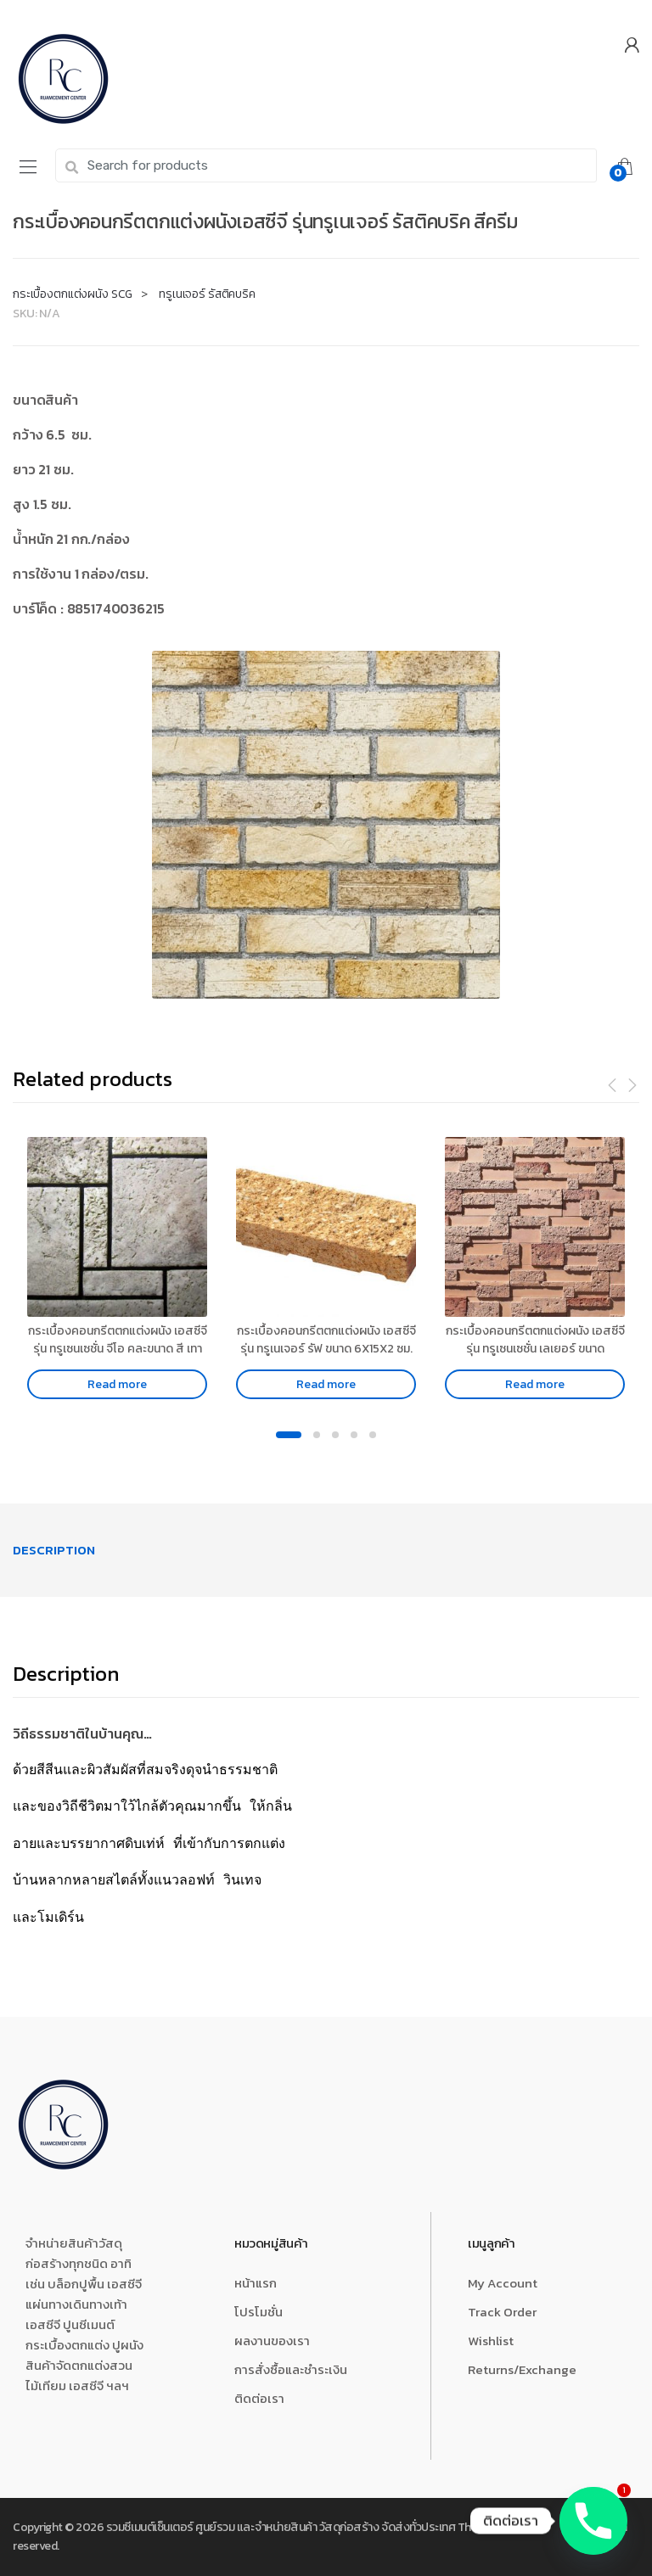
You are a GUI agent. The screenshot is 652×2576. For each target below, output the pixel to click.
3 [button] (335, 1434)
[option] (326, 825)
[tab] (54, 1550)
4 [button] (354, 1434)
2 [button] (316, 1434)
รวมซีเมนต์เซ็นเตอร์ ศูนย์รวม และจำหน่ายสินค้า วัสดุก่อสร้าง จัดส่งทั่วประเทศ (280, 2527)
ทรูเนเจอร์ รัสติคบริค (207, 294)
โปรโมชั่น (258, 2311)
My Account (502, 2283)
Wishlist (491, 2340)
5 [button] (372, 1434)
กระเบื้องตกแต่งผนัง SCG (72, 294)
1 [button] (288, 1434)
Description (54, 1550)
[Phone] (593, 2521)
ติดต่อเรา (259, 2398)
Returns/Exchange (522, 2369)
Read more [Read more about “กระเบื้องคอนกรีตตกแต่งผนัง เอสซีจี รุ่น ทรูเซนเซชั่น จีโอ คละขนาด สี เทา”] (117, 1384)
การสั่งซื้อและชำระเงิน (290, 2369)
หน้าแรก (255, 2283)
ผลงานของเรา (272, 2340)
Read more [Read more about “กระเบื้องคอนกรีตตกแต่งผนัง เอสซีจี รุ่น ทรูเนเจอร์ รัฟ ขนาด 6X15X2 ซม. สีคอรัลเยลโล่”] (326, 1384)
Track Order (502, 2311)
